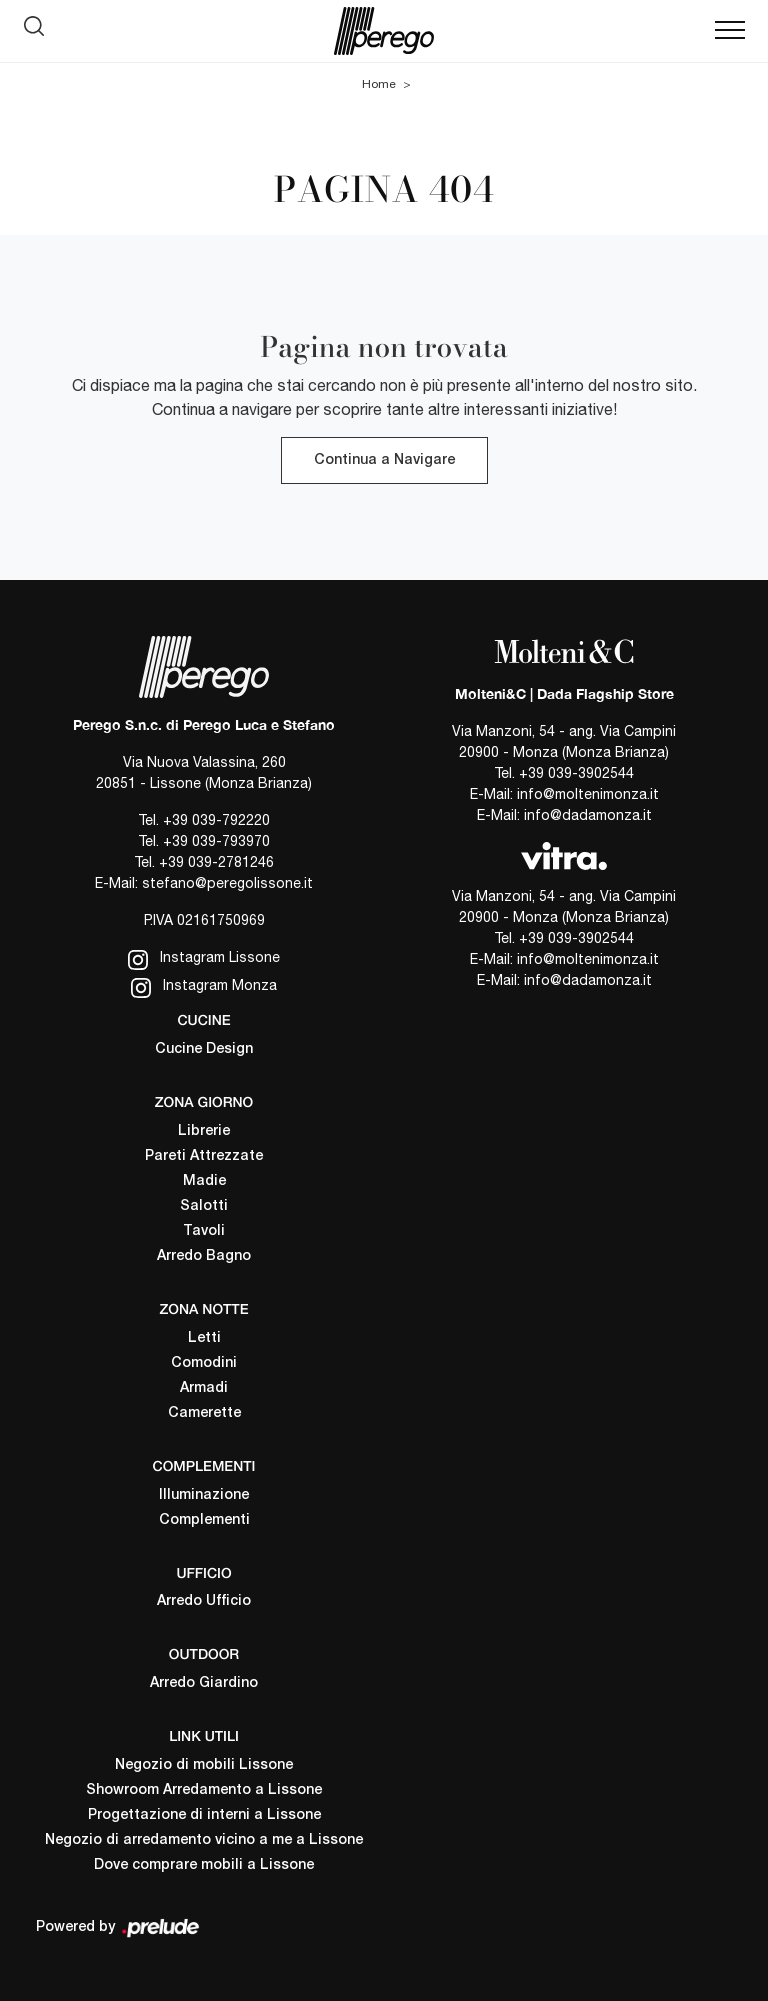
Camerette (204, 1413)
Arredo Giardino (204, 1683)
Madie (204, 1181)
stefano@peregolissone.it (227, 883)
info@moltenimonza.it (588, 794)
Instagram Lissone (204, 959)
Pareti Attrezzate (204, 1156)
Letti (204, 1338)
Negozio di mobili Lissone (204, 1765)
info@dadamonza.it (588, 815)
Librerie (204, 1131)
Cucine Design (204, 1049)
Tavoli (204, 1231)
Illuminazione (204, 1495)
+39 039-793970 (216, 841)
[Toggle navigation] (730, 31)
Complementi (204, 1520)
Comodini (204, 1363)
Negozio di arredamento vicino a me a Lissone (204, 1840)
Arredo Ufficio (204, 1601)
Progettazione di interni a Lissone (204, 1815)
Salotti (204, 1206)
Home (379, 84)
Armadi (204, 1388)
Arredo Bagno (204, 1256)
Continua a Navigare (384, 460)
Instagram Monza (204, 987)
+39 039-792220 (216, 820)
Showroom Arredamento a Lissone (204, 1790)
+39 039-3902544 (576, 773)
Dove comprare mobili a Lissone (204, 1865)
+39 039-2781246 (216, 862)
